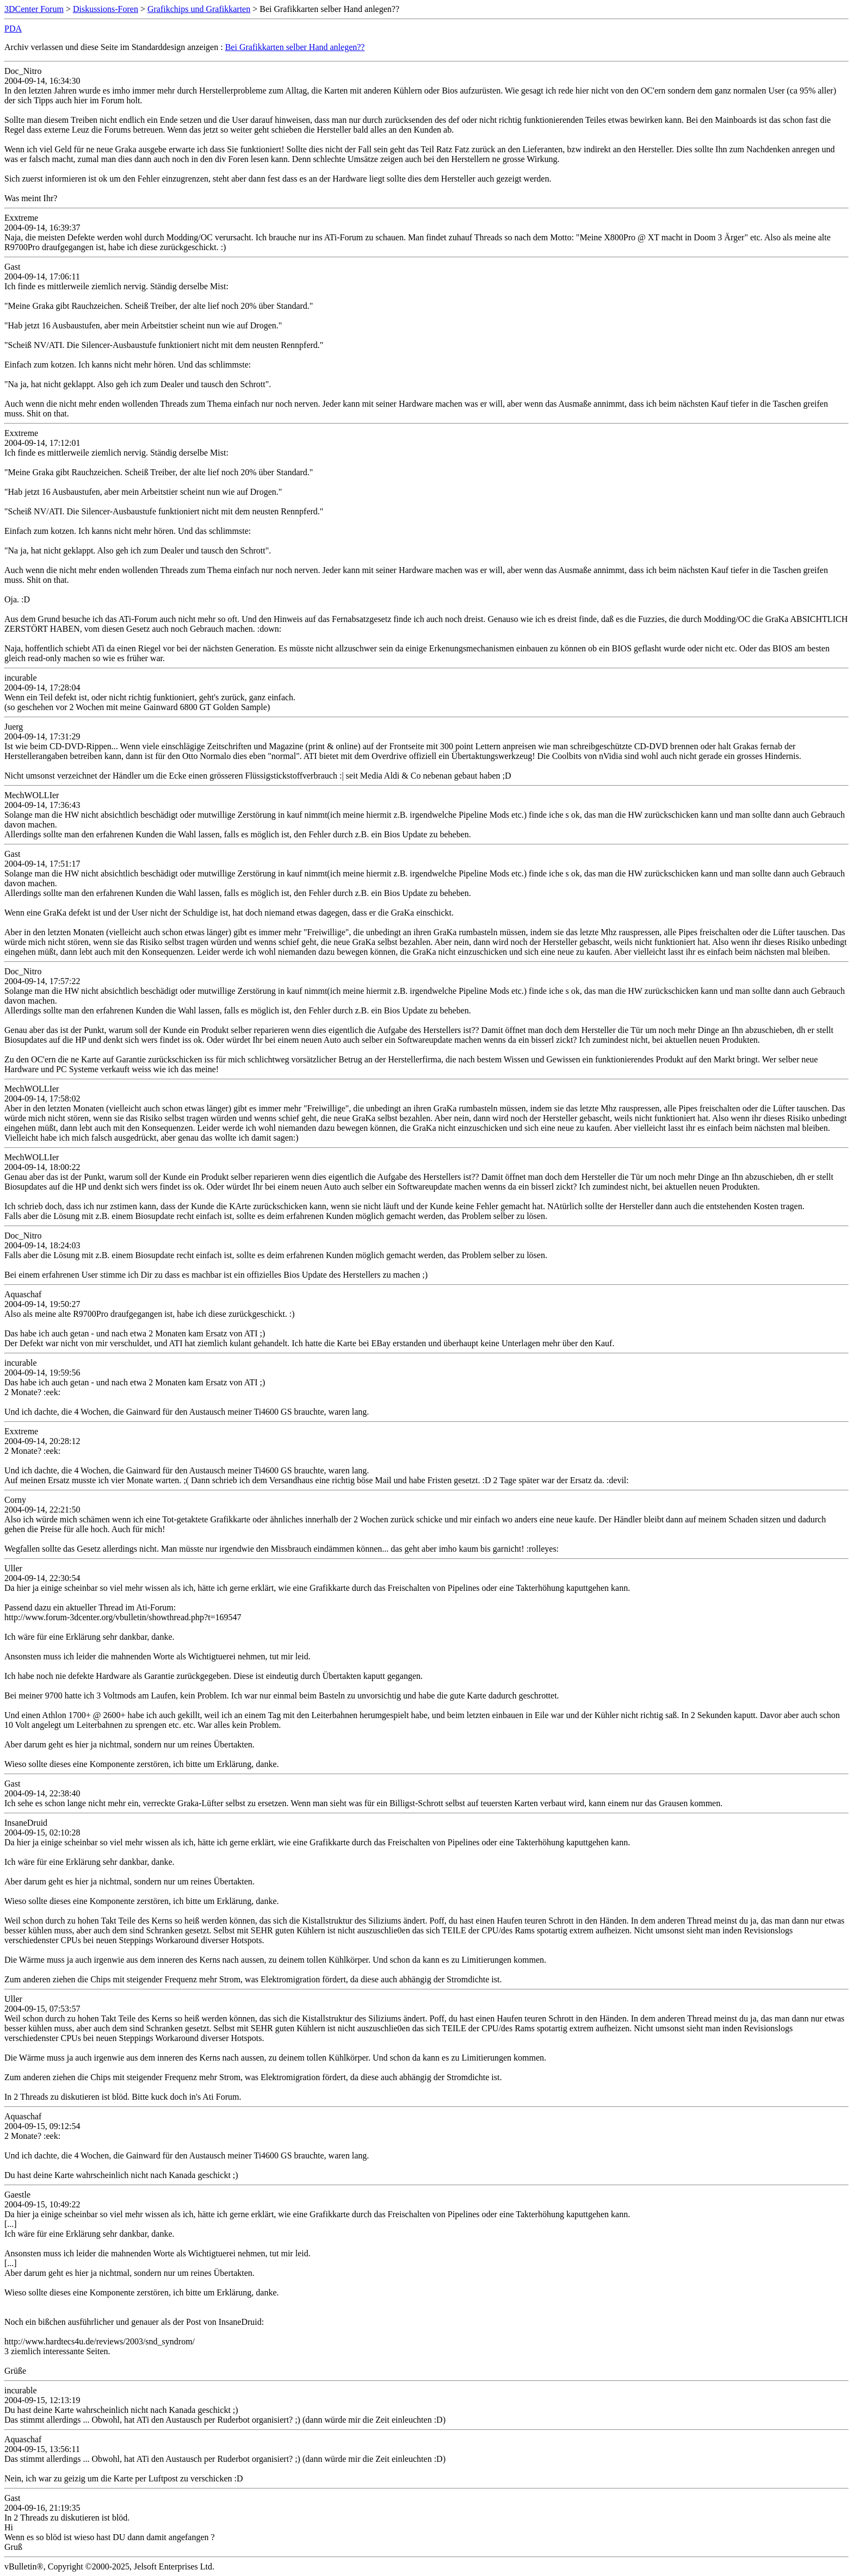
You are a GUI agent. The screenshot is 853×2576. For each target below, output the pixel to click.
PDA (13, 28)
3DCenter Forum (34, 9)
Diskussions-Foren (105, 9)
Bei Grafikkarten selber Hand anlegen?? (295, 47)
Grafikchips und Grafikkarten (198, 9)
